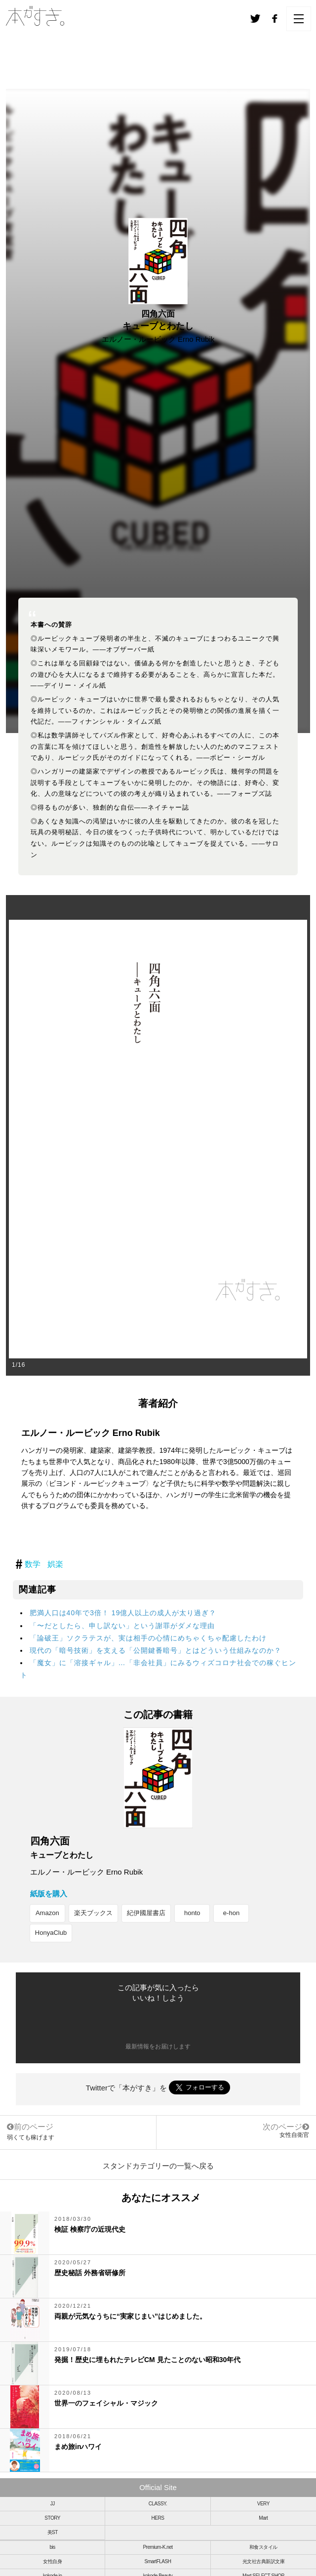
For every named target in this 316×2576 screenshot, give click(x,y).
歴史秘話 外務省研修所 (89, 2273)
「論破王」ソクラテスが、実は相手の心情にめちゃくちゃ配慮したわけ (148, 1638)
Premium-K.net (157, 2547)
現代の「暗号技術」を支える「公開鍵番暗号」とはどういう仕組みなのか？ (155, 1650)
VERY (263, 2503)
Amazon (47, 1913)
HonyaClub (51, 1932)
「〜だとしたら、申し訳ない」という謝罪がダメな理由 (122, 1626)
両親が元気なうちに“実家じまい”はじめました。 (130, 2316)
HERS (158, 2518)
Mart (263, 2518)
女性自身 (52, 2561)
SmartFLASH (158, 2561)
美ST (52, 2532)
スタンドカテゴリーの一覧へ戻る (158, 2166)
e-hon (231, 1913)
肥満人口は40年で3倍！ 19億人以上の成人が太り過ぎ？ (123, 1613)
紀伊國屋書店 (146, 1913)
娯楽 (55, 1564)
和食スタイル (263, 2547)
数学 (32, 1564)
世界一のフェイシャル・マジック (106, 2403)
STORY (52, 2518)
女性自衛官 (294, 2134)
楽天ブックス (93, 1913)
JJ (52, 2503)
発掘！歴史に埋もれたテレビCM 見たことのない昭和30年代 (147, 2360)
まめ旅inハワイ (78, 2447)
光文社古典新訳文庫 (263, 2561)
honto (192, 1913)
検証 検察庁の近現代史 (89, 2229)
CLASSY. (158, 2503)
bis (52, 2547)
